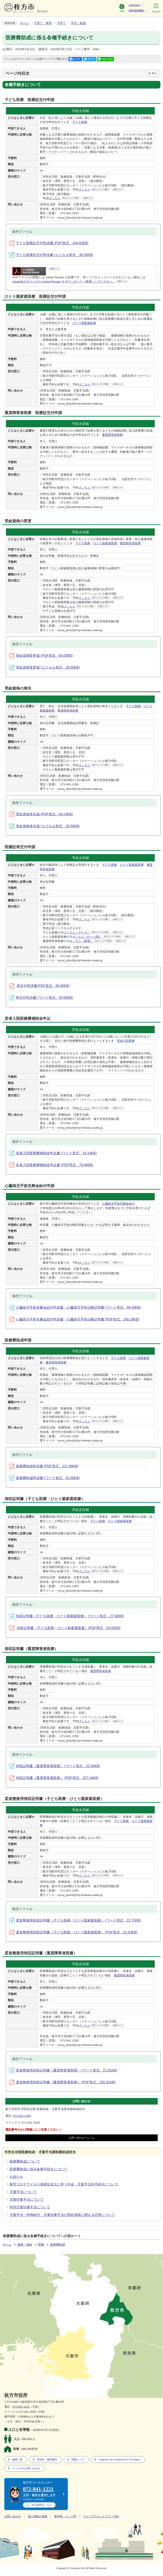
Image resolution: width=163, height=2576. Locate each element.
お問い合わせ (12, 2516)
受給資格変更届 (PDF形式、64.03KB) (41, 655)
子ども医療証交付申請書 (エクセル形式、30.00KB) (51, 255)
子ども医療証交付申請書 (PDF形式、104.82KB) (49, 243)
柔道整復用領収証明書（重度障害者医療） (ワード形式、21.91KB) (63, 2070)
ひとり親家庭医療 (84, 323)
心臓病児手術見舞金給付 (118, 1203)
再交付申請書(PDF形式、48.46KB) (39, 986)
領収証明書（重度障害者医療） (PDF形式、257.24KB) (54, 1778)
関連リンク (78, 2459)
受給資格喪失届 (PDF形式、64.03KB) (41, 814)
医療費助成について (25, 2161)
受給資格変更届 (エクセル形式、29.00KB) (45, 667)
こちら (102, 189)
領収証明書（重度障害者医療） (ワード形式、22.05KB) (55, 1766)
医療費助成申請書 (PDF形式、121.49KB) (44, 1466)
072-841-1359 (22, 2115)
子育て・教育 (43, 23)
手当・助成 (78, 23)
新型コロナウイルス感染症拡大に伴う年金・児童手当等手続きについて (64, 2184)
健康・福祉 (24, 2244)
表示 (154, 73)
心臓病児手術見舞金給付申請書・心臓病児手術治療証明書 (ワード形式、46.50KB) (75, 1307)
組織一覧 (17, 2459)
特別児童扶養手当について (30, 2207)
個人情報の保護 (37, 2516)
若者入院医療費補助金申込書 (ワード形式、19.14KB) (53, 1153)
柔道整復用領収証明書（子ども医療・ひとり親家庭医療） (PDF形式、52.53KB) (73, 1932)
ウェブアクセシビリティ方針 (101, 2516)
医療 (41, 2244)
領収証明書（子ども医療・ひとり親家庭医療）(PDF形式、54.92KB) (65, 1628)
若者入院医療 (126, 1040)
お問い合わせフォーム (81, 2138)
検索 (121, 8)
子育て (61, 23)
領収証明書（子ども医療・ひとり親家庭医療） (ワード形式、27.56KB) (67, 1616)
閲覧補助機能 (136, 10)
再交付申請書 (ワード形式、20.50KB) (41, 997)
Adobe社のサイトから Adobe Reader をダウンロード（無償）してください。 (70, 281)
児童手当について (23, 2192)
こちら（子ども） (95, 932)
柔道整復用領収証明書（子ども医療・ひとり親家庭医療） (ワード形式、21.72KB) (75, 1920)
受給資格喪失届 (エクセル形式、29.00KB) (45, 826)
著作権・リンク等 (65, 2516)
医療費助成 (57, 2244)
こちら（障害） (99, 941)
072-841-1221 (21, 2406)
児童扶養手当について (27, 2199)
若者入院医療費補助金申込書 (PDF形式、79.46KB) (51, 1165)
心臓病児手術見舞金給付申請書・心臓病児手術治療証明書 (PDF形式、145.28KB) (74, 1319)
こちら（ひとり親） (105, 936)
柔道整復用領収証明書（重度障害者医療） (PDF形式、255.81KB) (62, 2082)
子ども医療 (79, 122)
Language (134, 5)
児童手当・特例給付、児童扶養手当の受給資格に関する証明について (62, 2215)
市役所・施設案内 (47, 2459)
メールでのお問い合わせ (26, 2468)
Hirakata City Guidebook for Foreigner (119, 2459)
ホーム (24, 23)
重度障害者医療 (112, 434)
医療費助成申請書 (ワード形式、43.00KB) (45, 1478)
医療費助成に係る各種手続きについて (38, 2169)
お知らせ (16, 2176)
